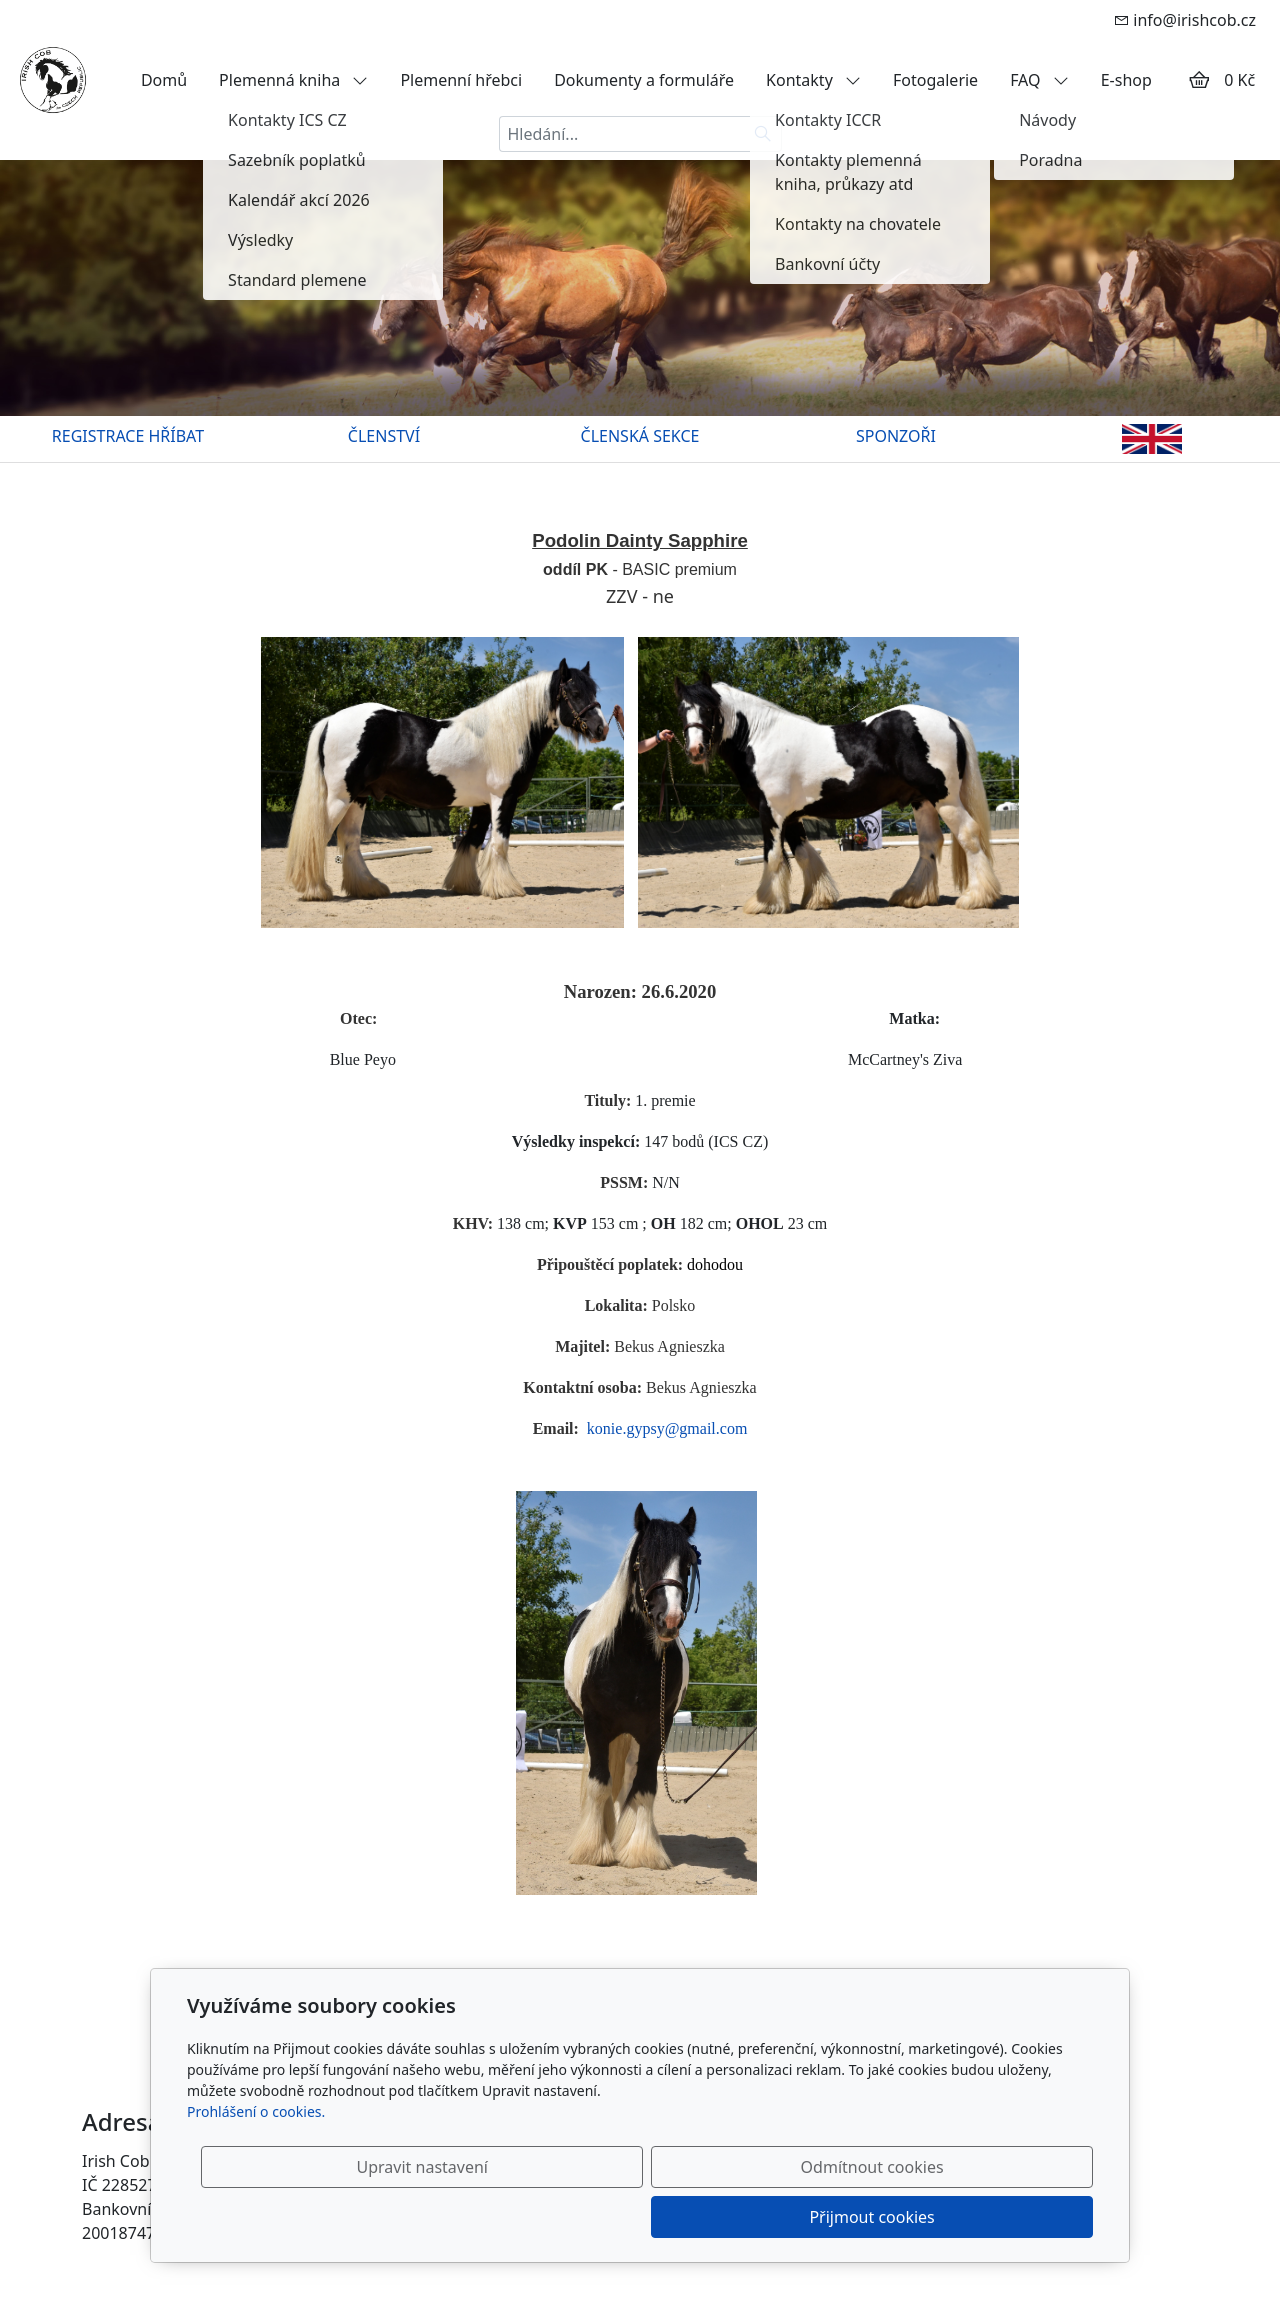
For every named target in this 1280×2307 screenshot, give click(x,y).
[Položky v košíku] (1199, 80)
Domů (164, 80)
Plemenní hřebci (461, 80)
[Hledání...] (622, 134)
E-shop (1126, 80)
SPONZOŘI (896, 436)
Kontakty (813, 80)
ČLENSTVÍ (384, 436)
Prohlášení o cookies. (256, 2161)
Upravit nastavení (596, 2217)
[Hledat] (763, 134)
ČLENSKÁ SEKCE (640, 436)
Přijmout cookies (996, 2217)
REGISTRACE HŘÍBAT (128, 436)
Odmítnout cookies (797, 2217)
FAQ (1039, 80)
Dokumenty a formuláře (644, 80)
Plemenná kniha (293, 80)
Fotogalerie (935, 80)
